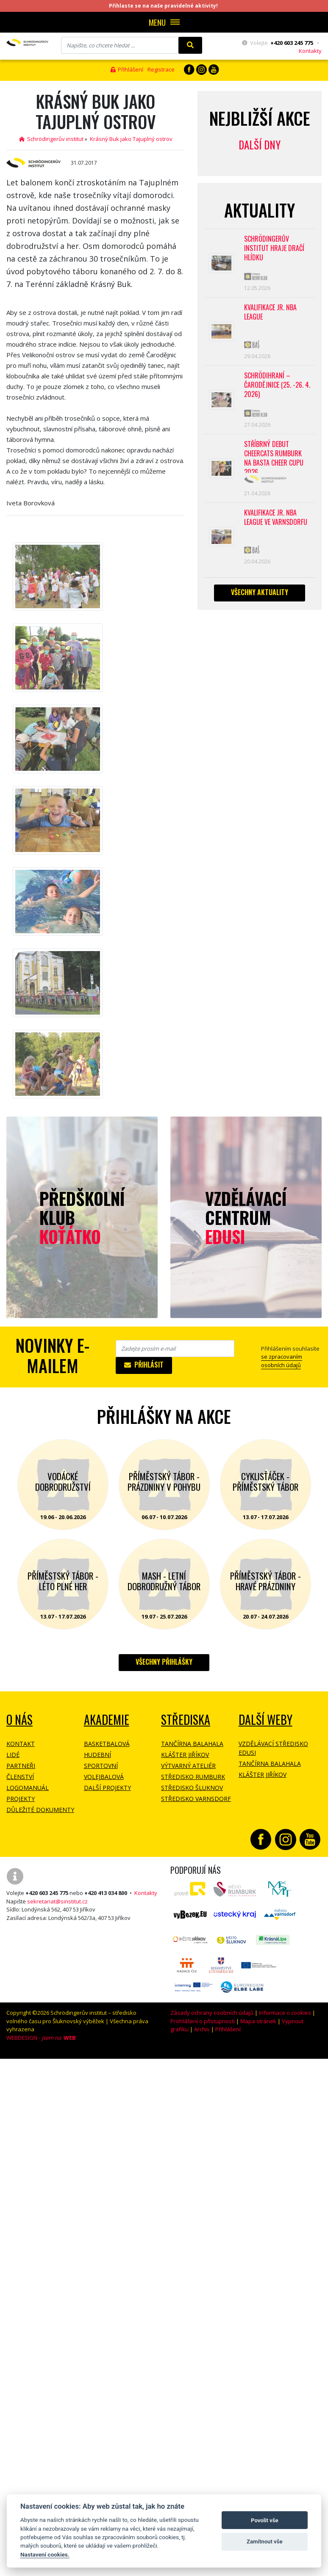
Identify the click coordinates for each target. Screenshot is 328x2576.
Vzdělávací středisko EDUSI (273, 1748)
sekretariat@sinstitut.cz (57, 1901)
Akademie (106, 1719)
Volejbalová (104, 1777)
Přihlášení (127, 69)
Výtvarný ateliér (188, 1766)
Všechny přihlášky (164, 1662)
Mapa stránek (258, 2021)
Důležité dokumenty (40, 1810)
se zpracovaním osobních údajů (281, 1361)
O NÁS (19, 1719)
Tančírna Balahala (192, 1744)
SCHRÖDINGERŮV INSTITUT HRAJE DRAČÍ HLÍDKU (274, 248)
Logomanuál (27, 1788)
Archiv (202, 2029)
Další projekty (107, 1788)
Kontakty (310, 51)
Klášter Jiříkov (185, 1755)
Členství (20, 1777)
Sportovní (101, 1766)
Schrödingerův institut (51, 139)
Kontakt (20, 1744)
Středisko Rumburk (193, 1777)
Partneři (20, 1766)
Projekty (20, 1799)
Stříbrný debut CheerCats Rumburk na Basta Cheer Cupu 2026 (274, 456)
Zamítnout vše (264, 2541)
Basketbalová (107, 1744)
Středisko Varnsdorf (196, 1799)
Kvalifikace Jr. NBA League (270, 312)
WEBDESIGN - (41, 2037)
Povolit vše (264, 2520)
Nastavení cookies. (44, 2554)
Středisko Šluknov (192, 1788)
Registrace (161, 69)
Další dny (260, 144)
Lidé (12, 1755)
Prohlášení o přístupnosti (202, 2021)
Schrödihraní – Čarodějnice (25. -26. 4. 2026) (274, 385)
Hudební (97, 1755)
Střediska (185, 1719)
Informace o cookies (285, 2012)
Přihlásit (144, 1365)
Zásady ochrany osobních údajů (211, 2012)
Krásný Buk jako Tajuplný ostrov (131, 139)
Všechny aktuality (259, 592)
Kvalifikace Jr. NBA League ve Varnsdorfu (276, 517)
